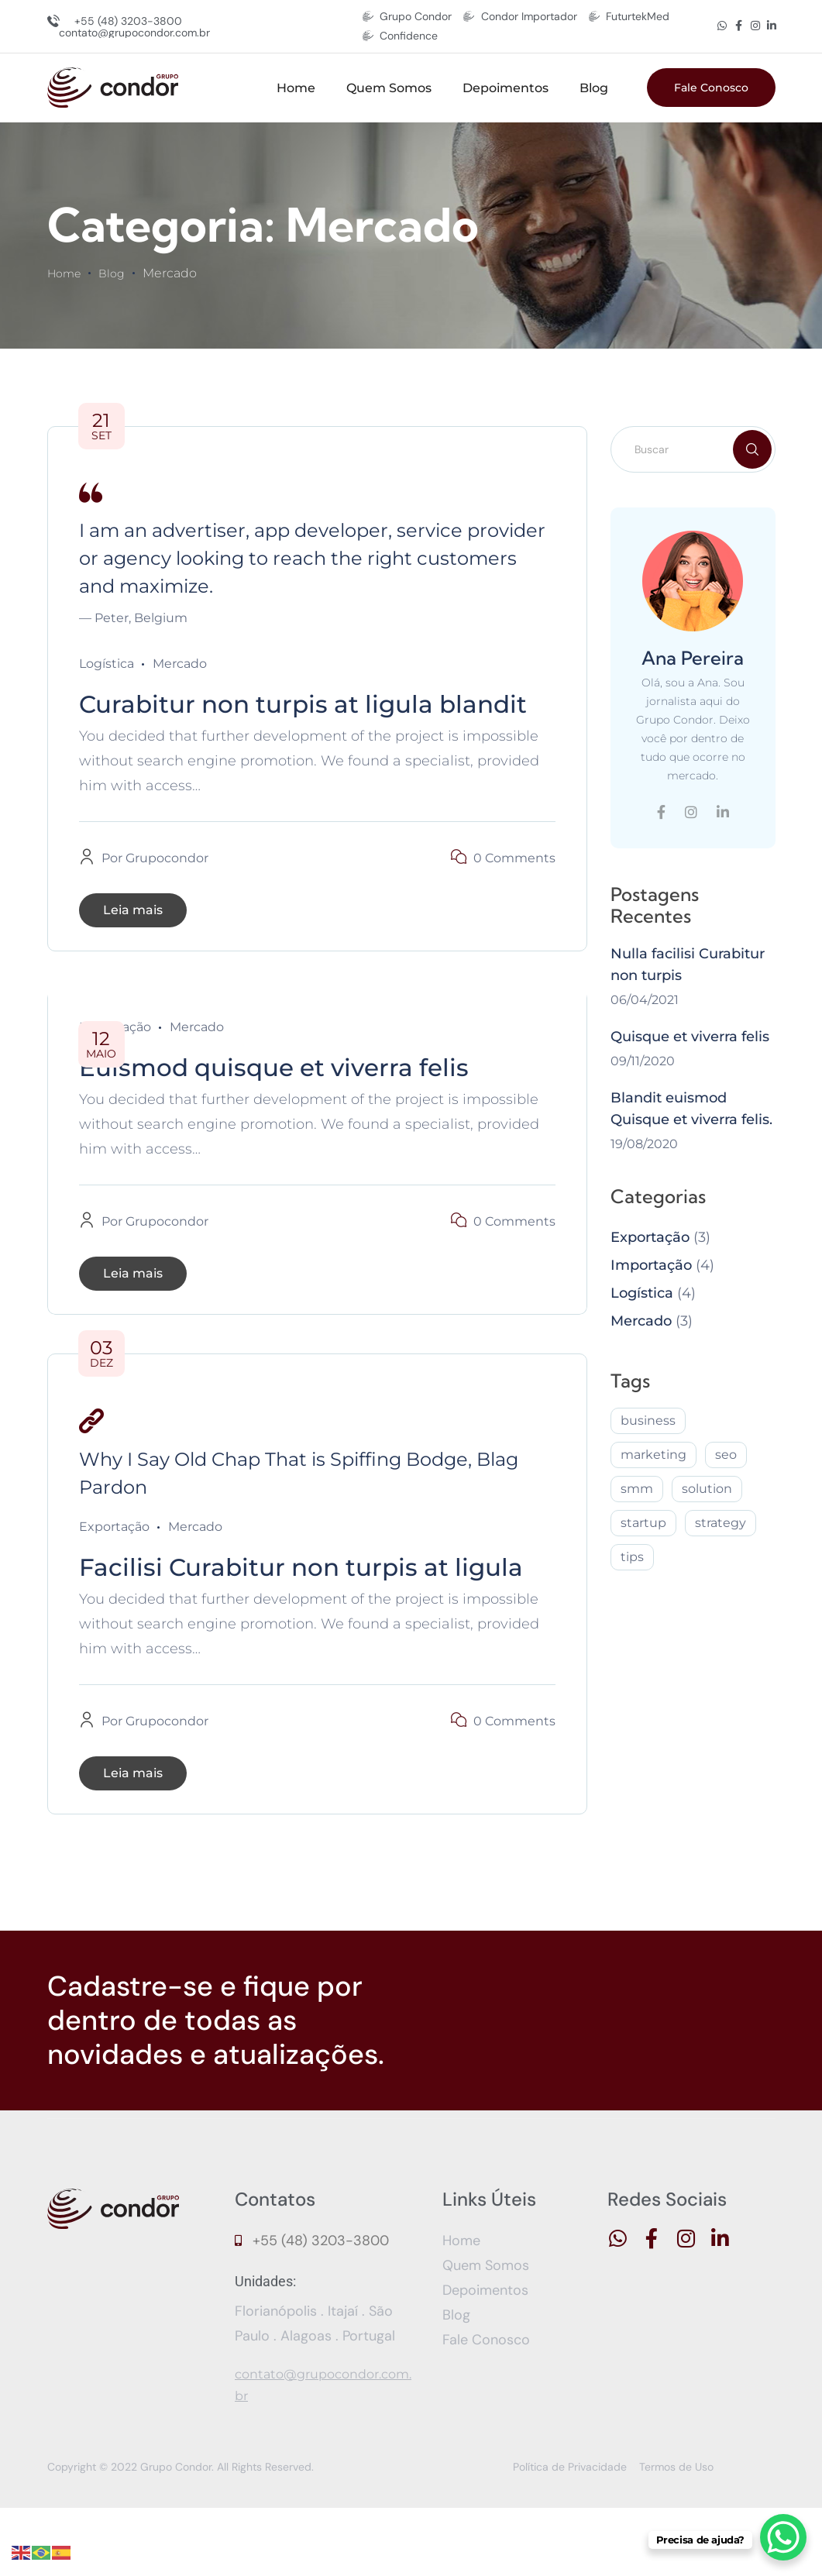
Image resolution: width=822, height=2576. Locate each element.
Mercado (180, 663)
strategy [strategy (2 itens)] (720, 1522)
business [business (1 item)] (648, 1420)
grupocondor (167, 892)
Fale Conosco (711, 88)
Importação (651, 1265)
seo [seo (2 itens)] (726, 1454)
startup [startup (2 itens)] (643, 1522)
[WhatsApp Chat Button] (783, 2537)
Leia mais (133, 944)
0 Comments (514, 892)
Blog (594, 88)
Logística (106, 663)
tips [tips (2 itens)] (632, 1556)
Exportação (114, 1560)
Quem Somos (389, 88)
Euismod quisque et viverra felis (304, 1100)
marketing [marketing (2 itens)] (653, 1454)
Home (296, 88)
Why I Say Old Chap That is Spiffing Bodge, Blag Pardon (298, 1507)
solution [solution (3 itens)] (707, 1488)
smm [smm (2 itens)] (637, 1488)
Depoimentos (506, 88)
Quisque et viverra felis (689, 1036)
